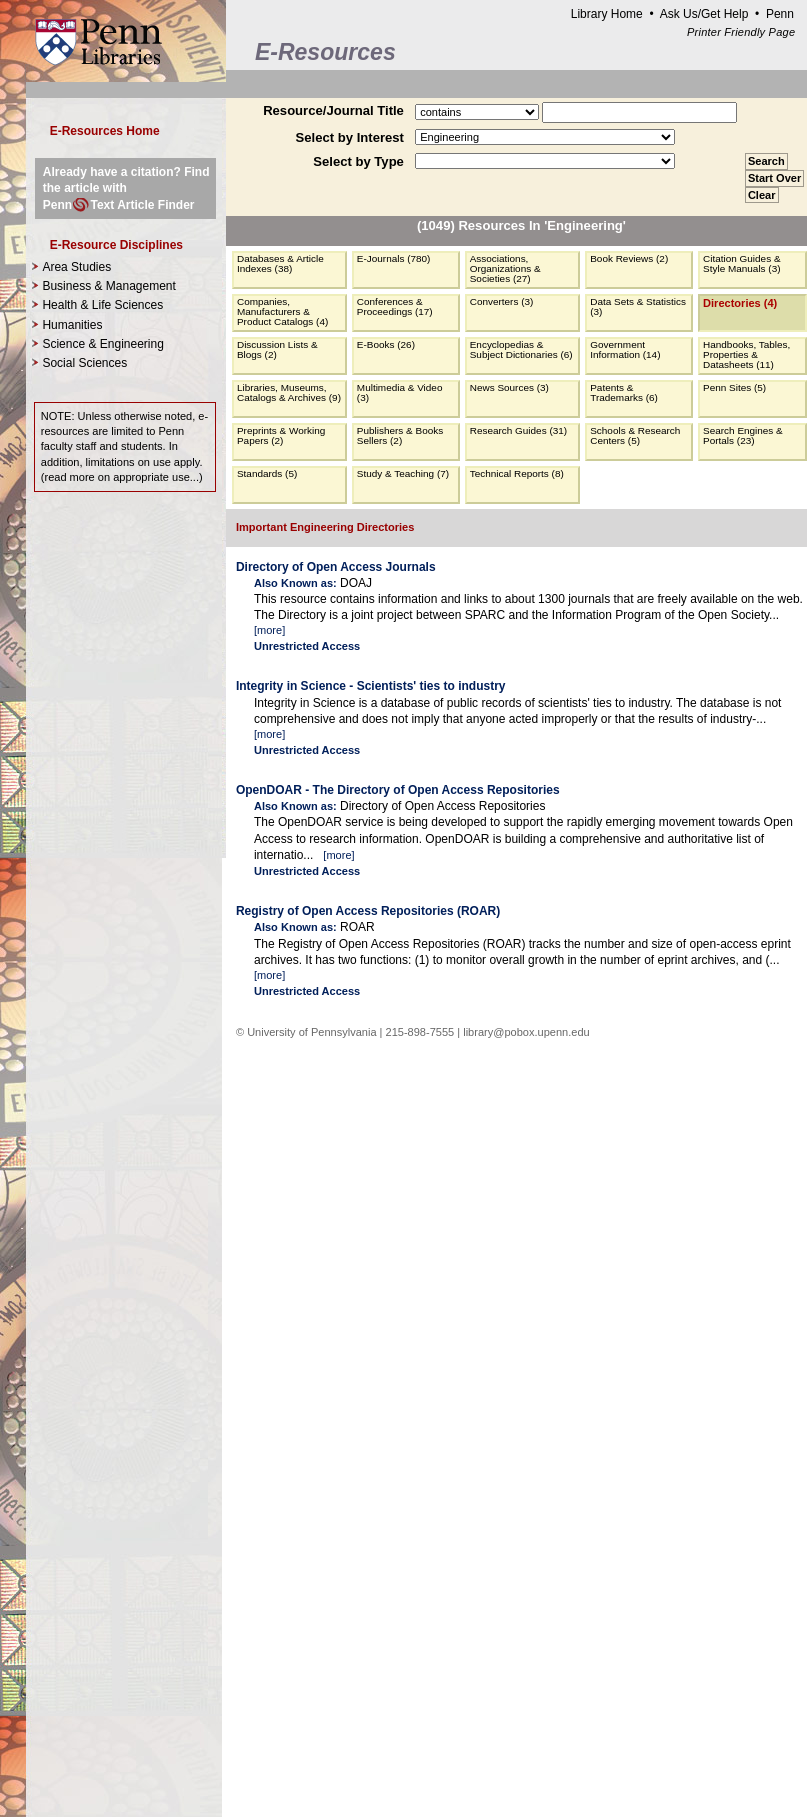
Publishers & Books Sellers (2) (400, 435)
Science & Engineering (102, 344)
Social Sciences (84, 363)
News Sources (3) (509, 387)
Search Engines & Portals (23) (743, 435)
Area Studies (76, 267)
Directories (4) (740, 303)
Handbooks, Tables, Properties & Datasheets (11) (746, 354)
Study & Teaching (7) (403, 473)
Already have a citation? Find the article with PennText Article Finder (126, 188)
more (269, 630)
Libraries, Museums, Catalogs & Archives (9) (289, 392)
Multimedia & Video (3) (400, 392)
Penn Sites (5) (734, 387)
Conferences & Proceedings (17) (395, 306)
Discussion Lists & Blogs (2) (277, 349)
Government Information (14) (625, 349)
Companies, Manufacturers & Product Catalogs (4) (282, 311)
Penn (780, 14)
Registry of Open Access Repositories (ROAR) (368, 911)
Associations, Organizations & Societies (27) (505, 268)
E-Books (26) (386, 344)
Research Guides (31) (518, 430)
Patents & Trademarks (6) (624, 392)
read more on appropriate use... (121, 477)
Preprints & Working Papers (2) (281, 435)
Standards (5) (267, 473)
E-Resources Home (105, 131)
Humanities (72, 325)
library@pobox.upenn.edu (526, 1032)
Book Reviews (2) (629, 258)
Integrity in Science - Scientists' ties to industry (371, 686)
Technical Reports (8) (517, 473)
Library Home (607, 14)
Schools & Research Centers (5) (635, 435)
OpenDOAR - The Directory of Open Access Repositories (398, 790)
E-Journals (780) (394, 258)
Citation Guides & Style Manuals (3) (741, 263)
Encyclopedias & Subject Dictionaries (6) (521, 349)
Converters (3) (502, 301)
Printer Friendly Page (741, 32)
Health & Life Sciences (102, 305)
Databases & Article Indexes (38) (280, 263)
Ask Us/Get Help (704, 14)
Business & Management (108, 286)
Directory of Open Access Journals (336, 567)
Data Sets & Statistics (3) (638, 306)
